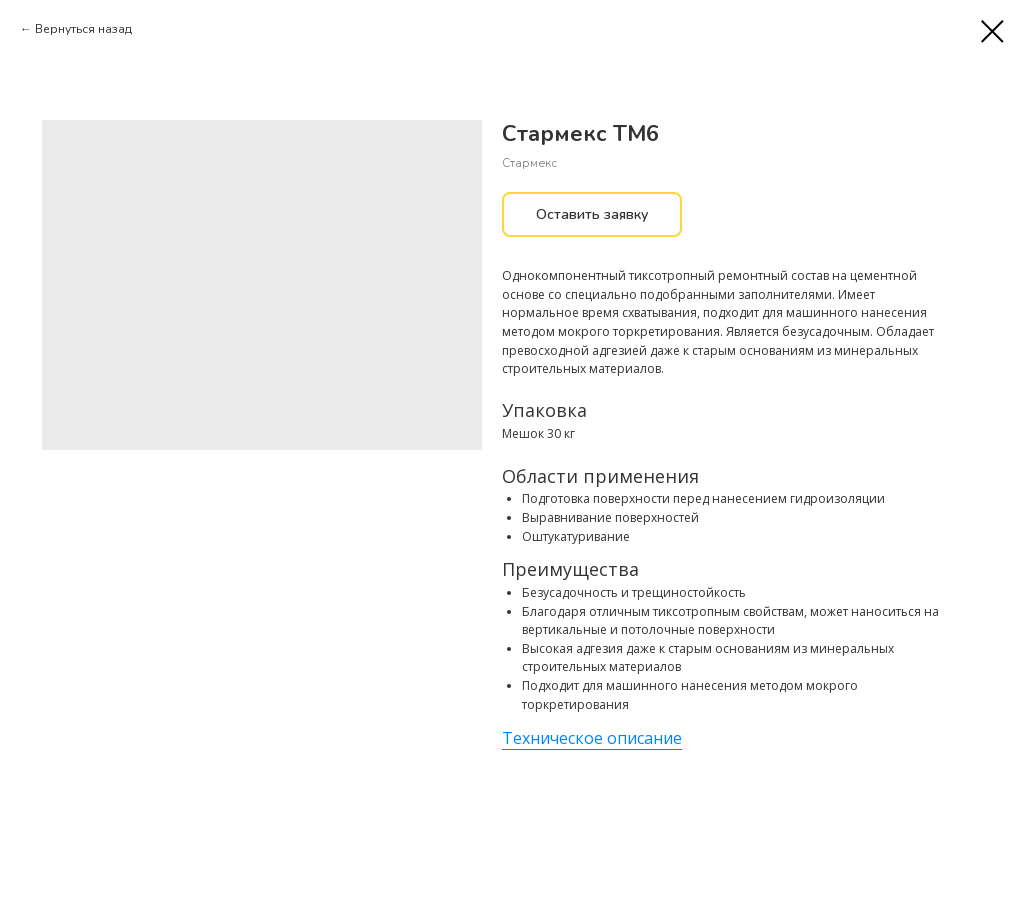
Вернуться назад (83, 29)
